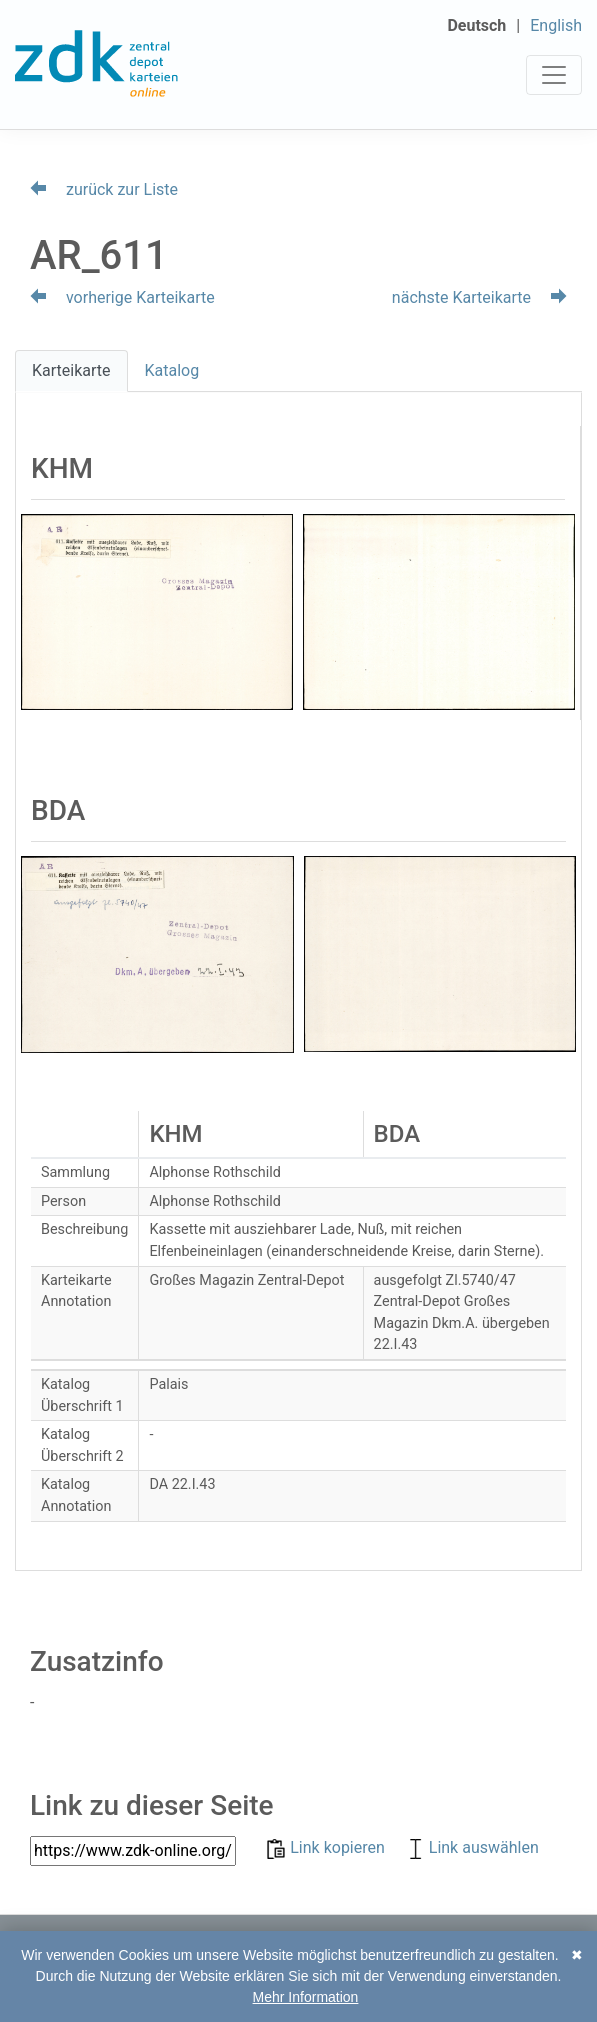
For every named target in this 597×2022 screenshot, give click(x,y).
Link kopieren (327, 1847)
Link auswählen (472, 1847)
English (556, 25)
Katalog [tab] (172, 370)
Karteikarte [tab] (71, 370)
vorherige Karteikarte (122, 297)
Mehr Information (306, 1997)
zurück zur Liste (104, 189)
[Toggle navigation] (554, 75)
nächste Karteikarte (479, 297)
